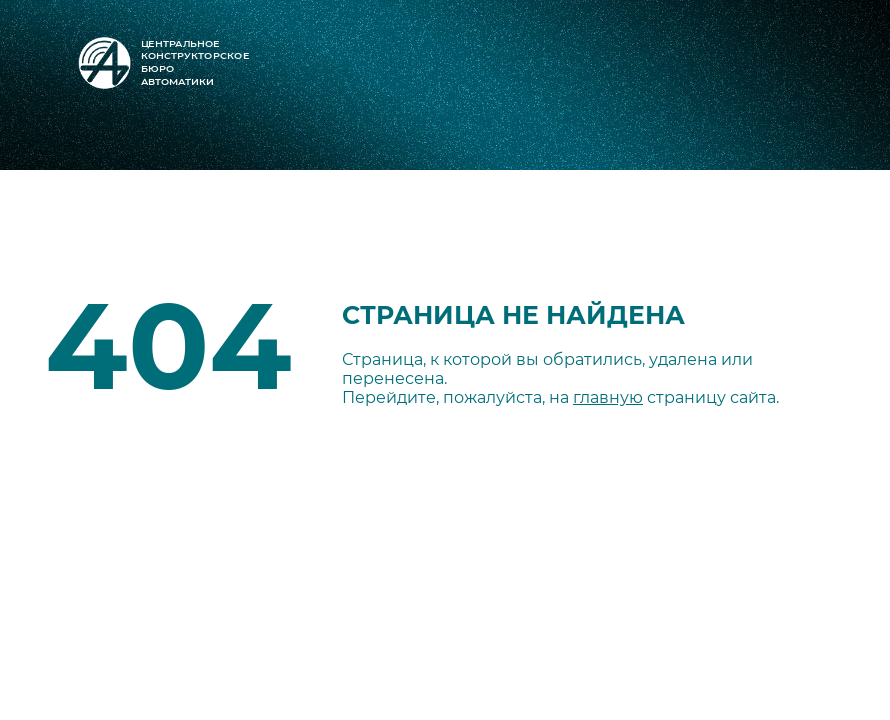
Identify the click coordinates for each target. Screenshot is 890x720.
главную (608, 397)
